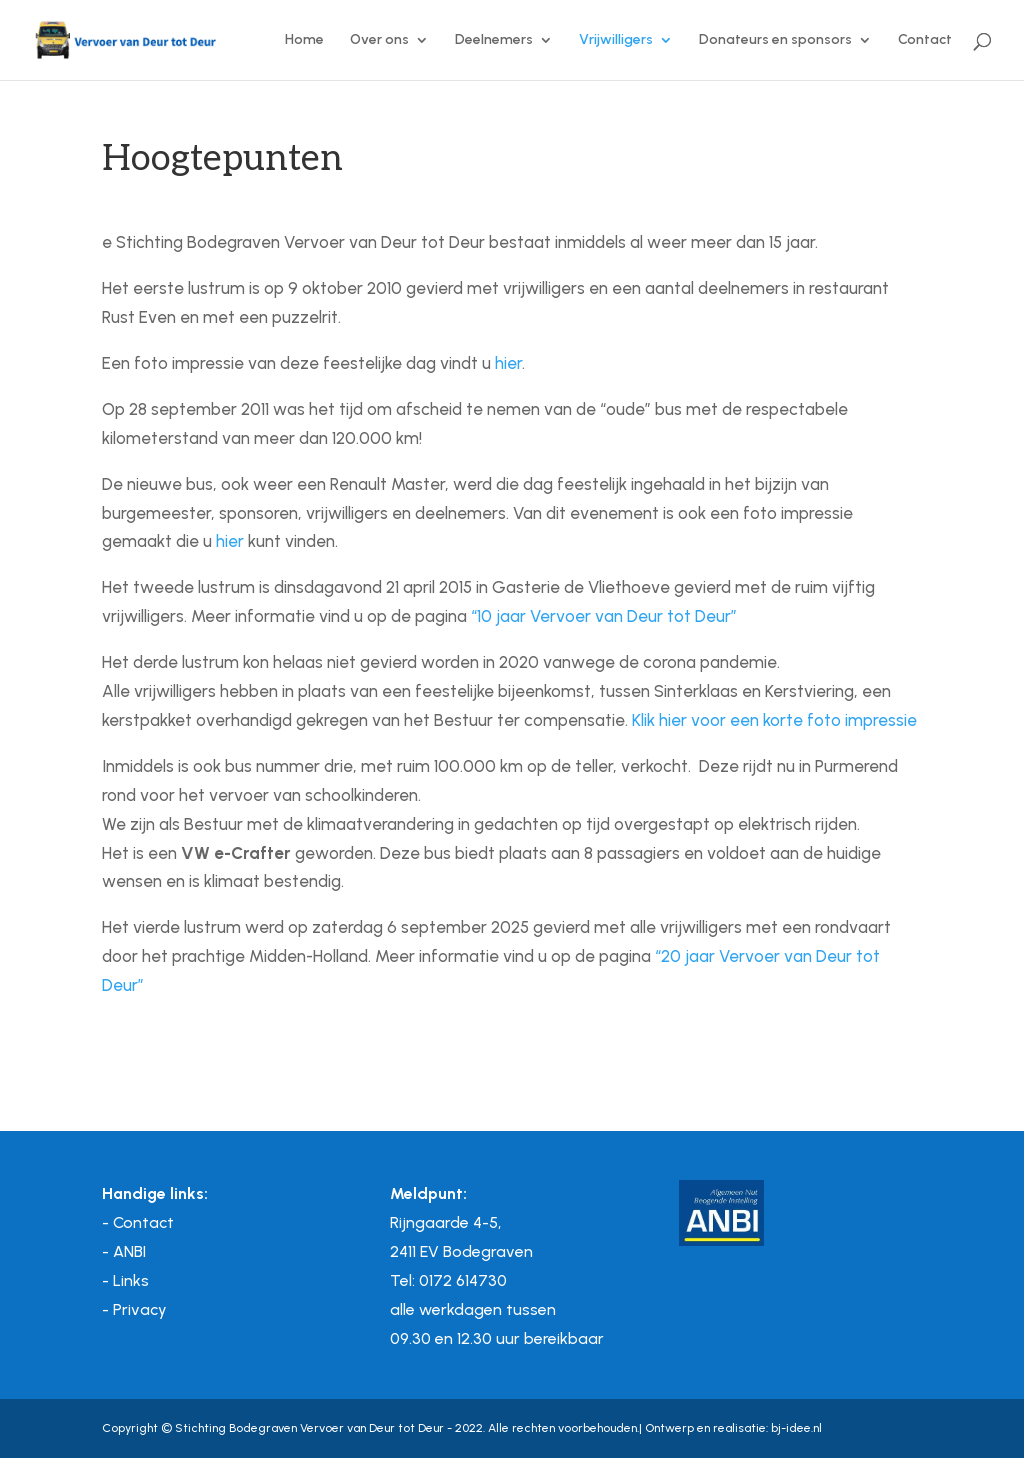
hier (508, 363)
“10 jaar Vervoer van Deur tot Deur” (604, 616)
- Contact (138, 1222)
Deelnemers (494, 40)
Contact (925, 40)
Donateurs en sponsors (775, 40)
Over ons (379, 40)
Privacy (140, 1309)
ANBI (129, 1251)
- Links (125, 1280)
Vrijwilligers (616, 40)
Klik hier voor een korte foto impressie (774, 720)
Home (304, 40)
